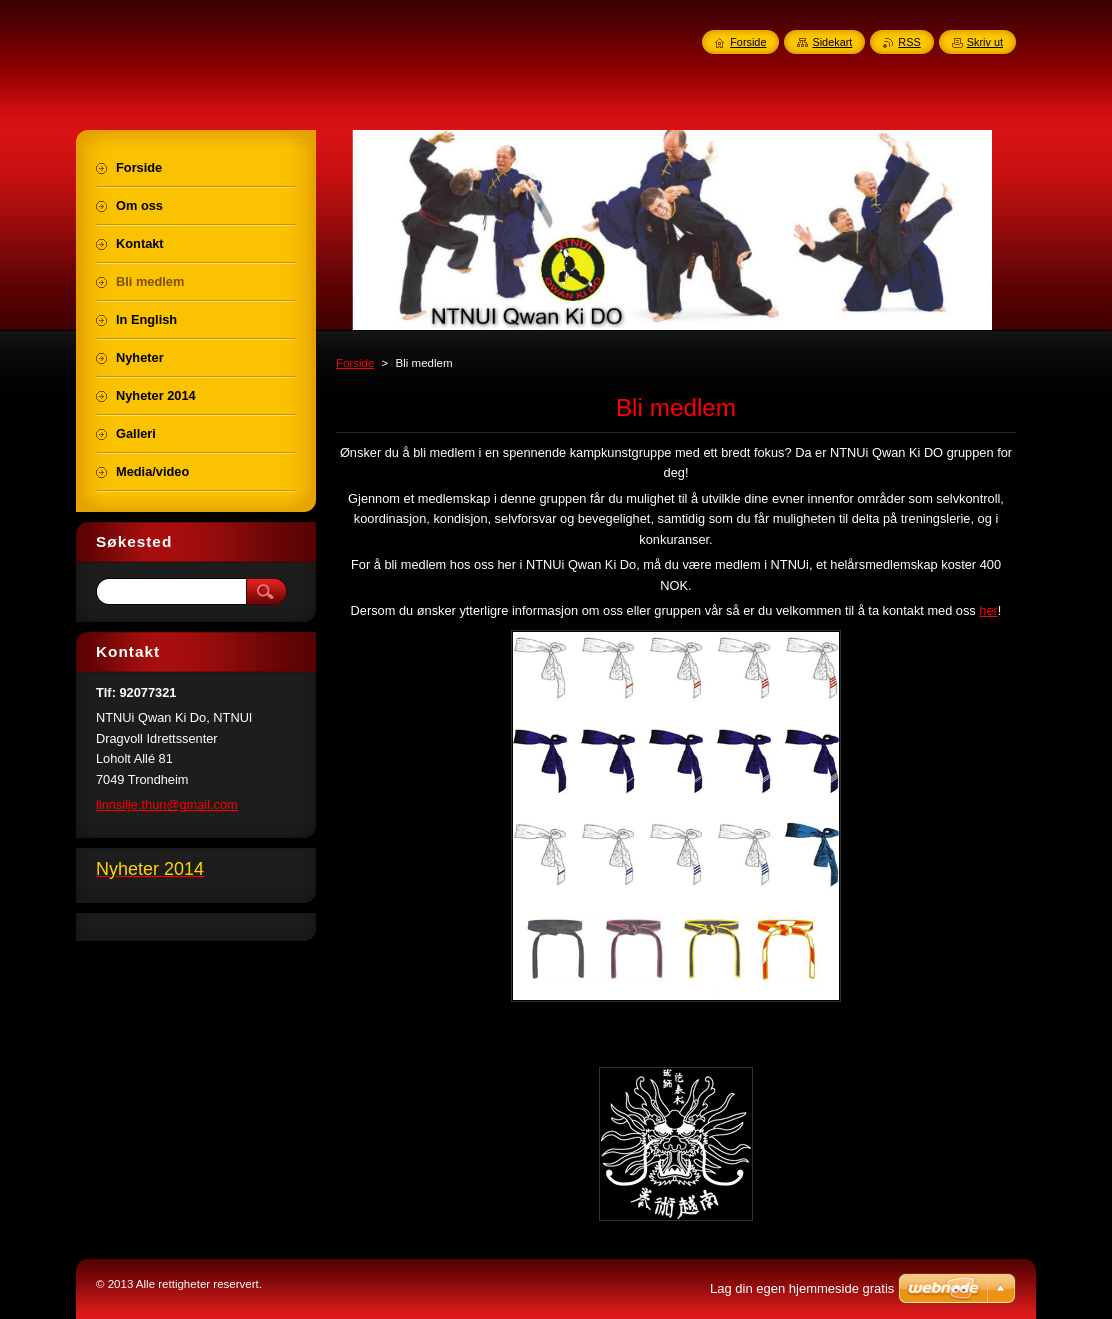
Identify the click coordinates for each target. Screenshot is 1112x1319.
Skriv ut (985, 42)
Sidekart (832, 42)
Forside (355, 363)
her (988, 610)
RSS (909, 42)
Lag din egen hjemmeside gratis (802, 1288)
